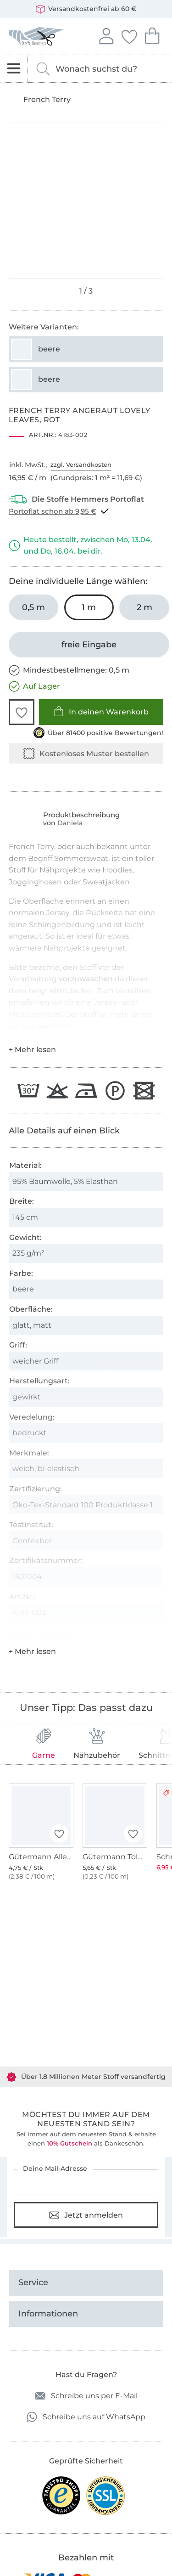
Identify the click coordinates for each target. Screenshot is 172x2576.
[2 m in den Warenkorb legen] (144, 607)
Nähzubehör (96, 1744)
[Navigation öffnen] (14, 69)
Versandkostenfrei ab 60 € (86, 9)
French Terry (47, 99)
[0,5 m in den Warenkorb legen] (34, 607)
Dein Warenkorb (151, 34)
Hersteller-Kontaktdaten (43, 1635)
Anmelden (105, 35)
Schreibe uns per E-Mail (86, 2395)
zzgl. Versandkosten (80, 464)
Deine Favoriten (128, 35)
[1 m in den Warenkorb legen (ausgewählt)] (89, 607)
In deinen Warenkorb (101, 711)
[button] (21, 712)
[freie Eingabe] (89, 644)
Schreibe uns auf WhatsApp (86, 2417)
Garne (43, 1744)
